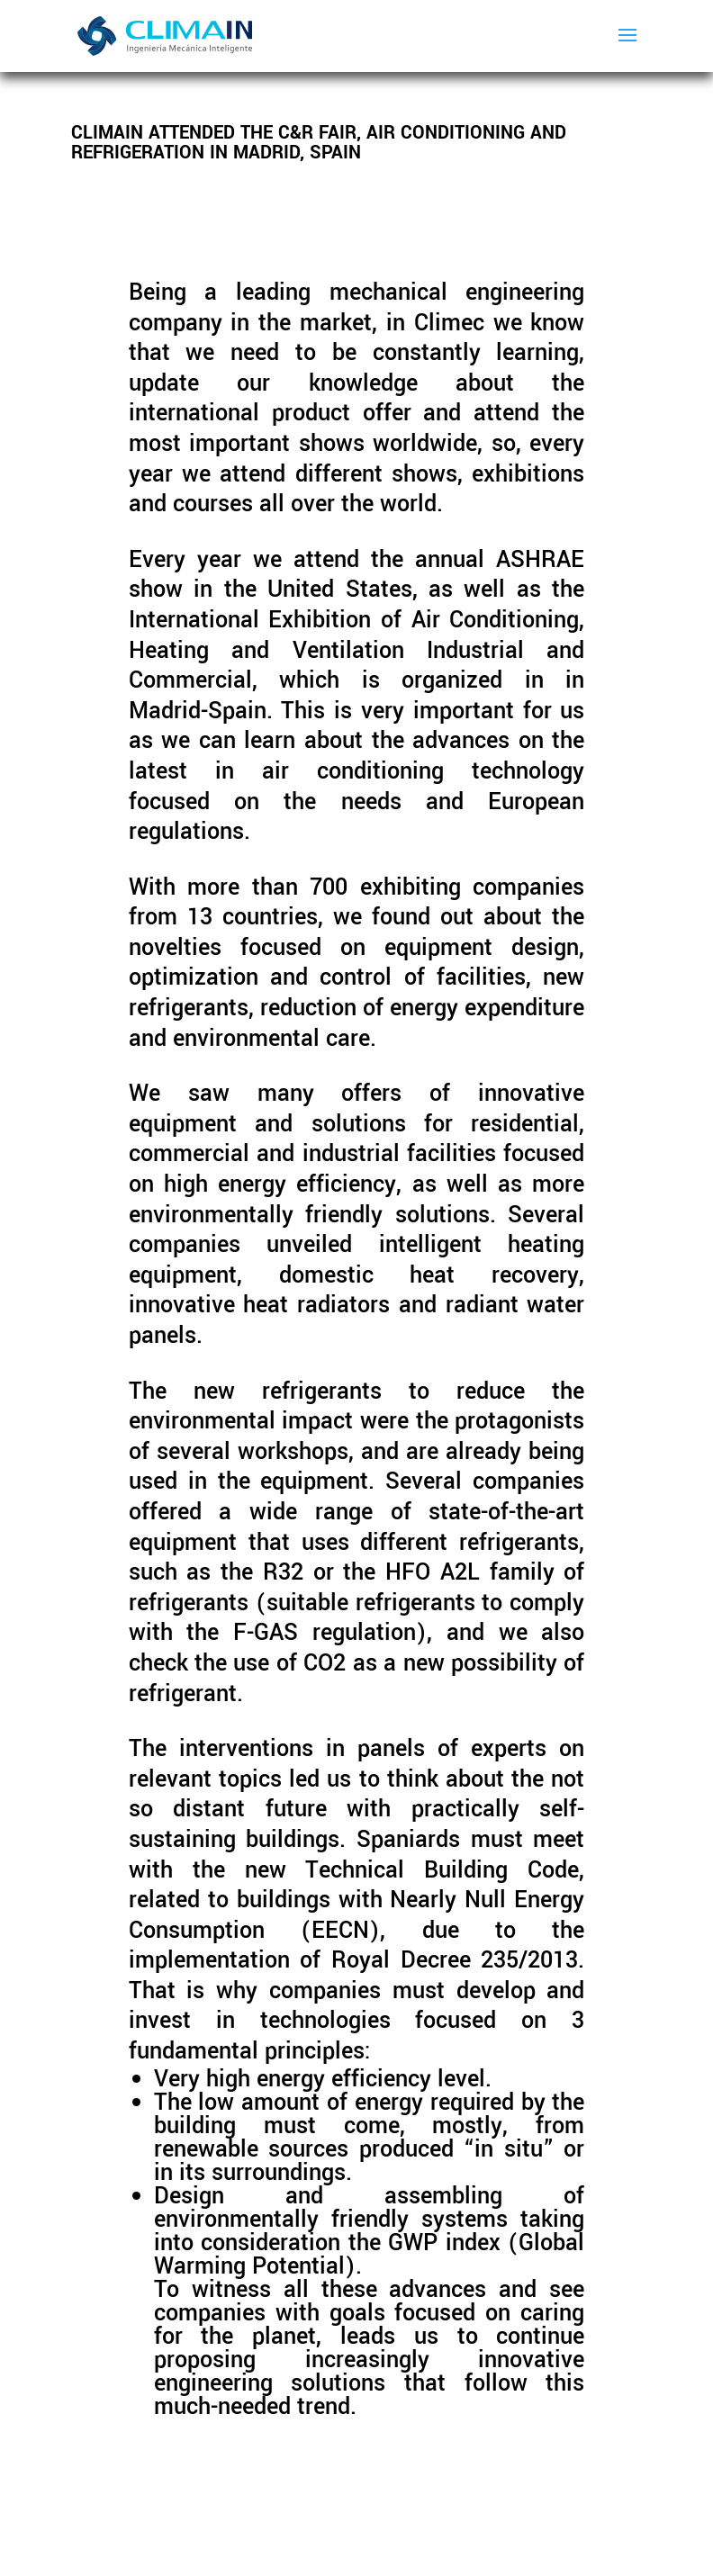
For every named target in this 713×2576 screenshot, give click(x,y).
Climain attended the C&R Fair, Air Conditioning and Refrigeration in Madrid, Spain (318, 143)
